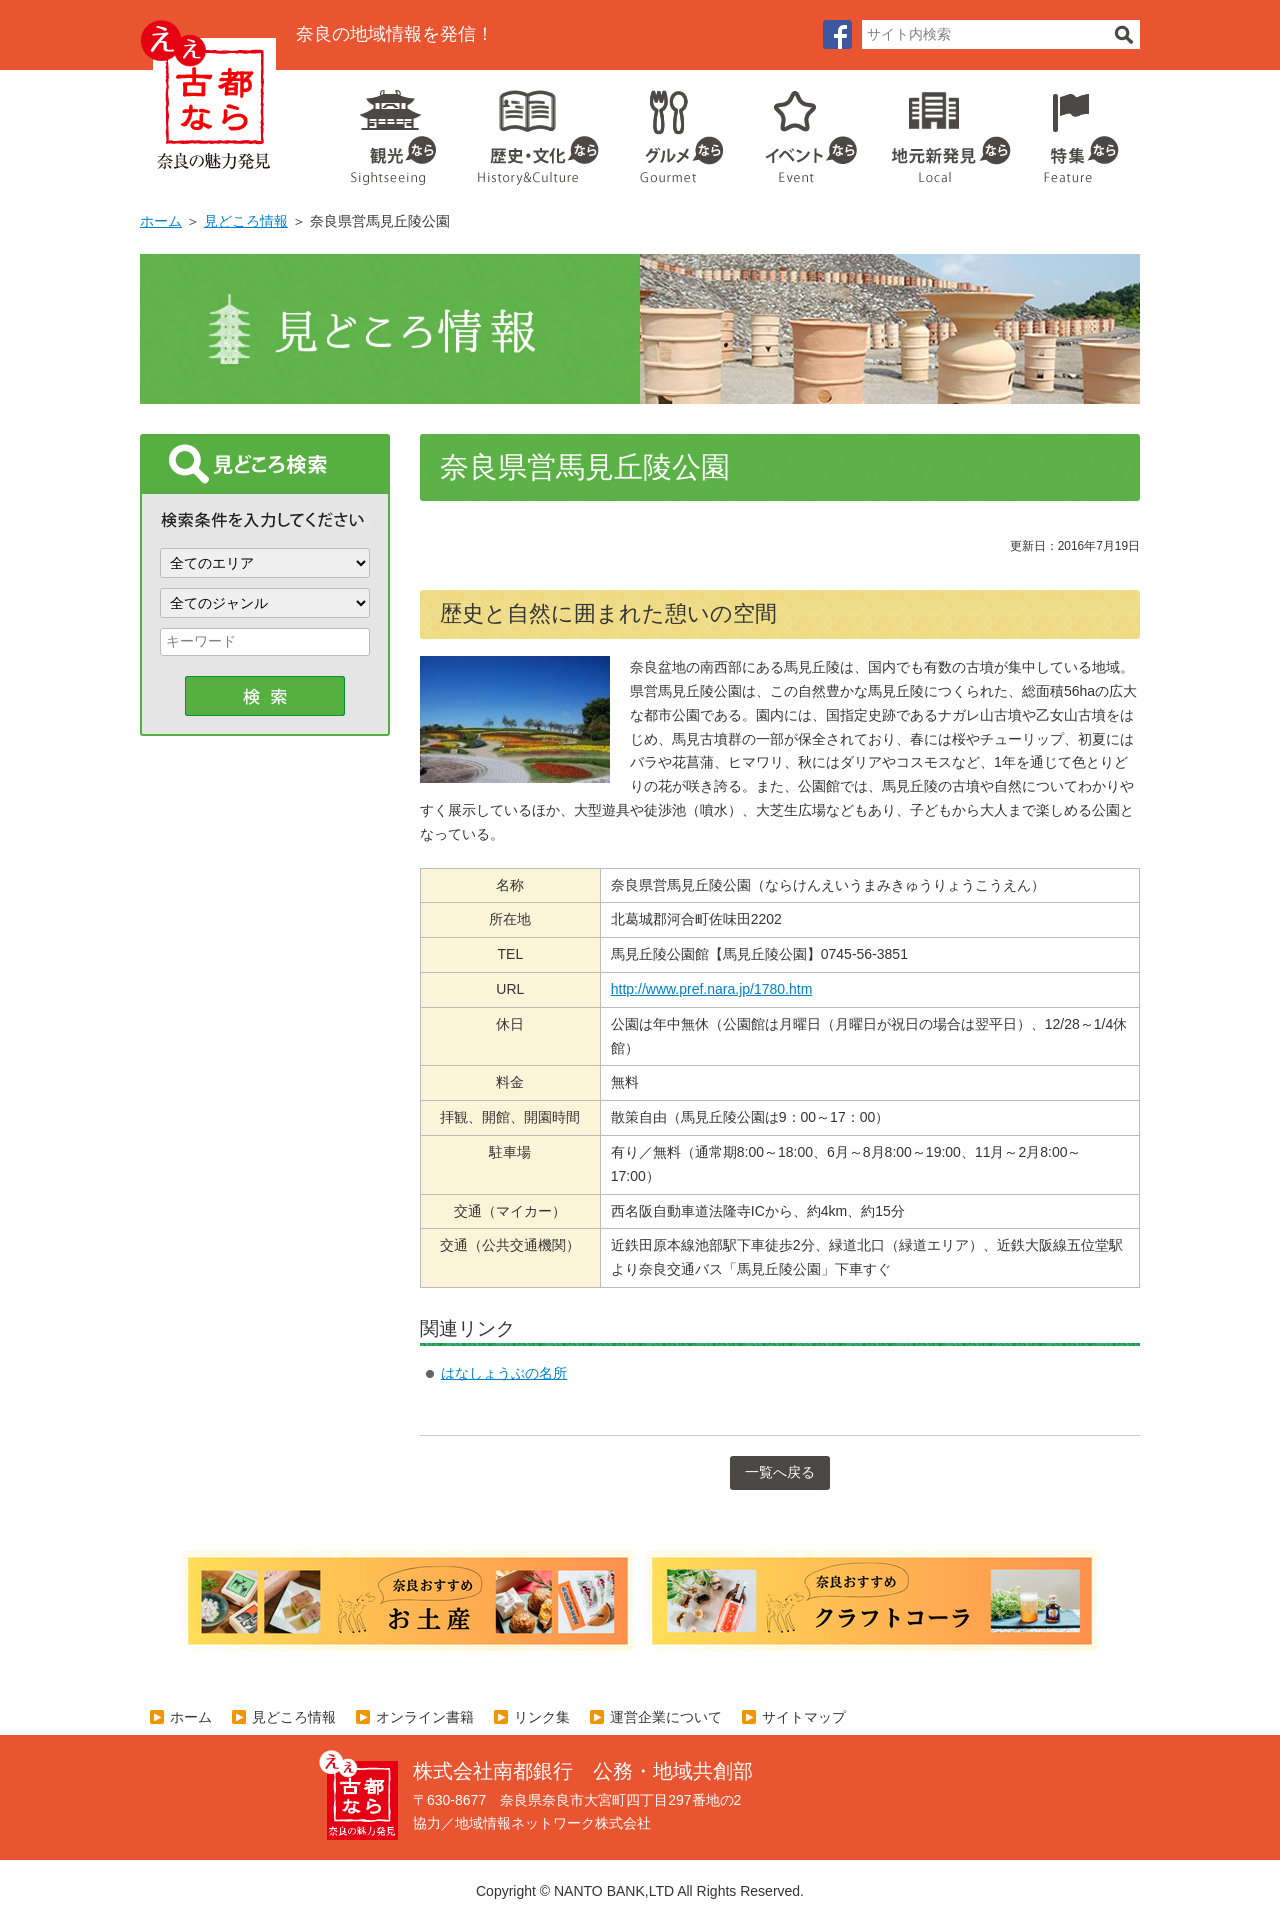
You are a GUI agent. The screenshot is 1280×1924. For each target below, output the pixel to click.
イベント (800, 130)
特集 (1076, 130)
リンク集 (542, 1717)
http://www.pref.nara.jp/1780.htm (712, 989)
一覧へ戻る (780, 1472)
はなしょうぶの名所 (504, 1373)
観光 (392, 130)
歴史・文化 (530, 130)
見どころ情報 (246, 221)
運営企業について (666, 1717)
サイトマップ (804, 1717)
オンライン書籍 (425, 1717)
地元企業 (940, 130)
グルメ (666, 130)
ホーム (161, 221)
